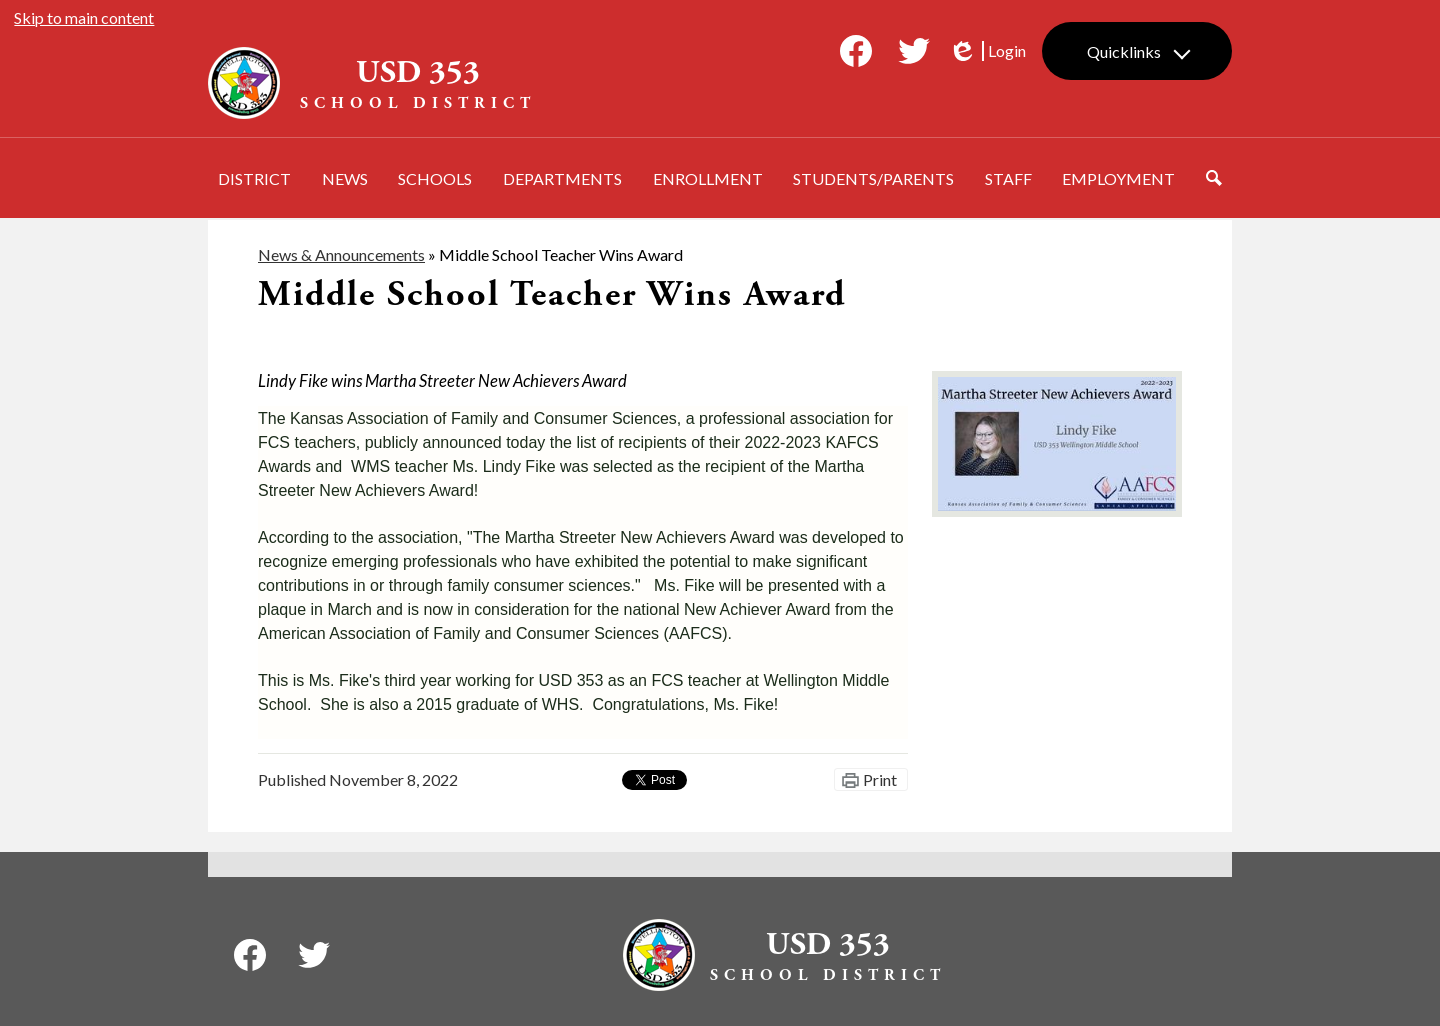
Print (880, 779)
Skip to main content (84, 17)
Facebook (856, 55)
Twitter (914, 55)
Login (987, 51)
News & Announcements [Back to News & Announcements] (341, 254)
